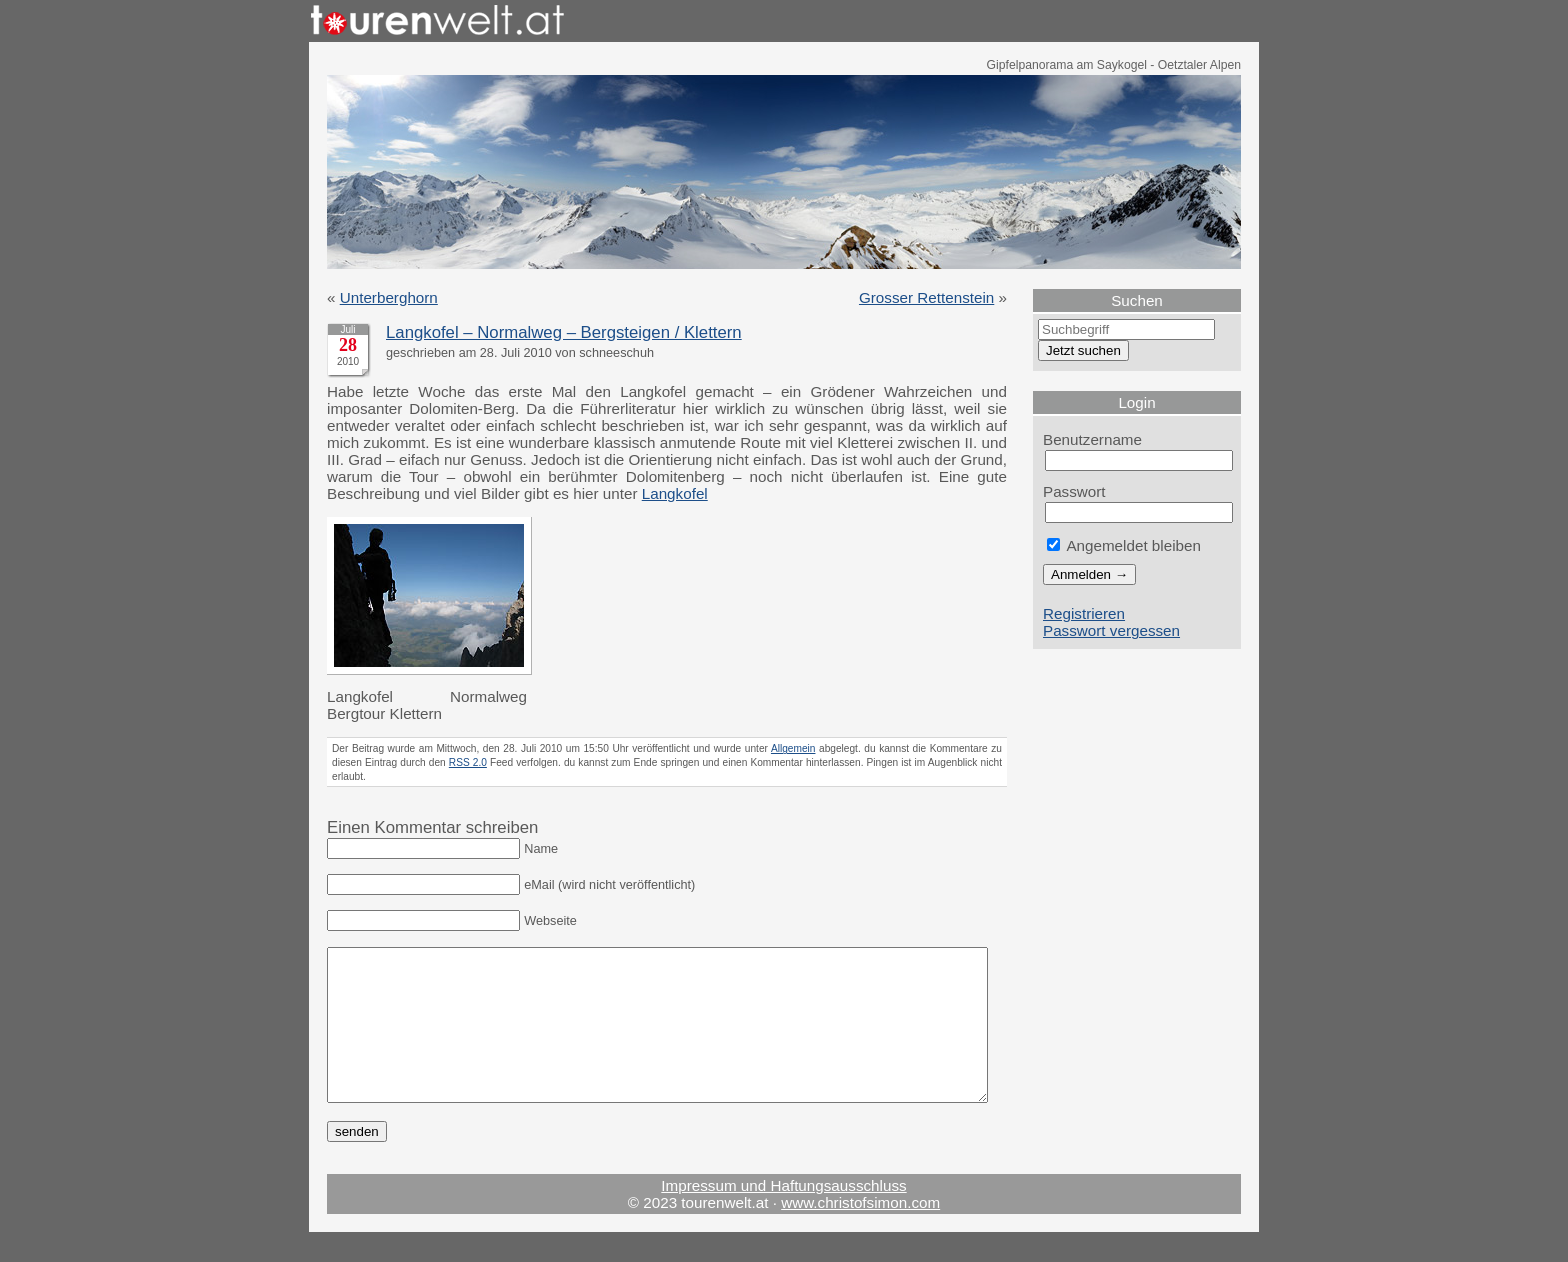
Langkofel (675, 493)
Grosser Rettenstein (926, 297)
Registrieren (1084, 613)
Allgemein (793, 748)
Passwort (1074, 491)
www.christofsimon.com (860, 1232)
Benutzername (1092, 439)
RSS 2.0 (468, 762)
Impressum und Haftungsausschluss (783, 1215)
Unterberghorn (389, 297)
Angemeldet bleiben (1124, 545)
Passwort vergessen (1111, 630)
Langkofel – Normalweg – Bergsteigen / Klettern (564, 332)
